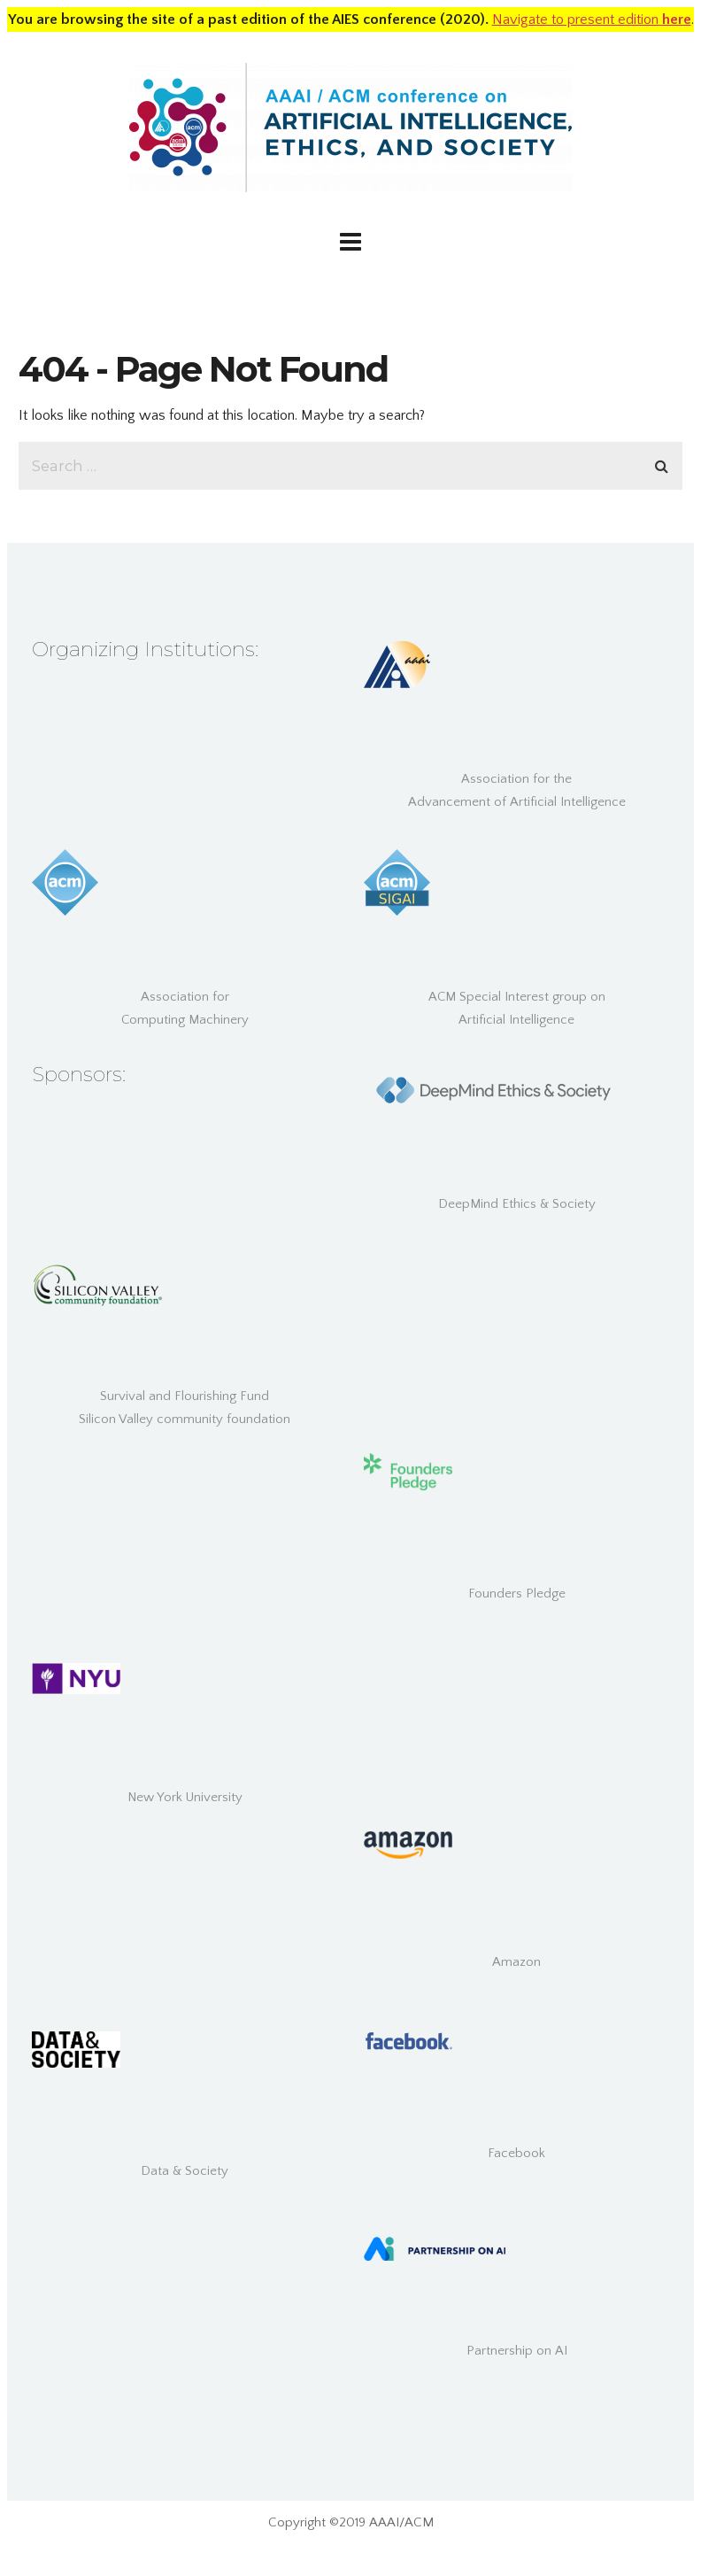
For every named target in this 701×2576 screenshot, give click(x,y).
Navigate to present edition (591, 19)
